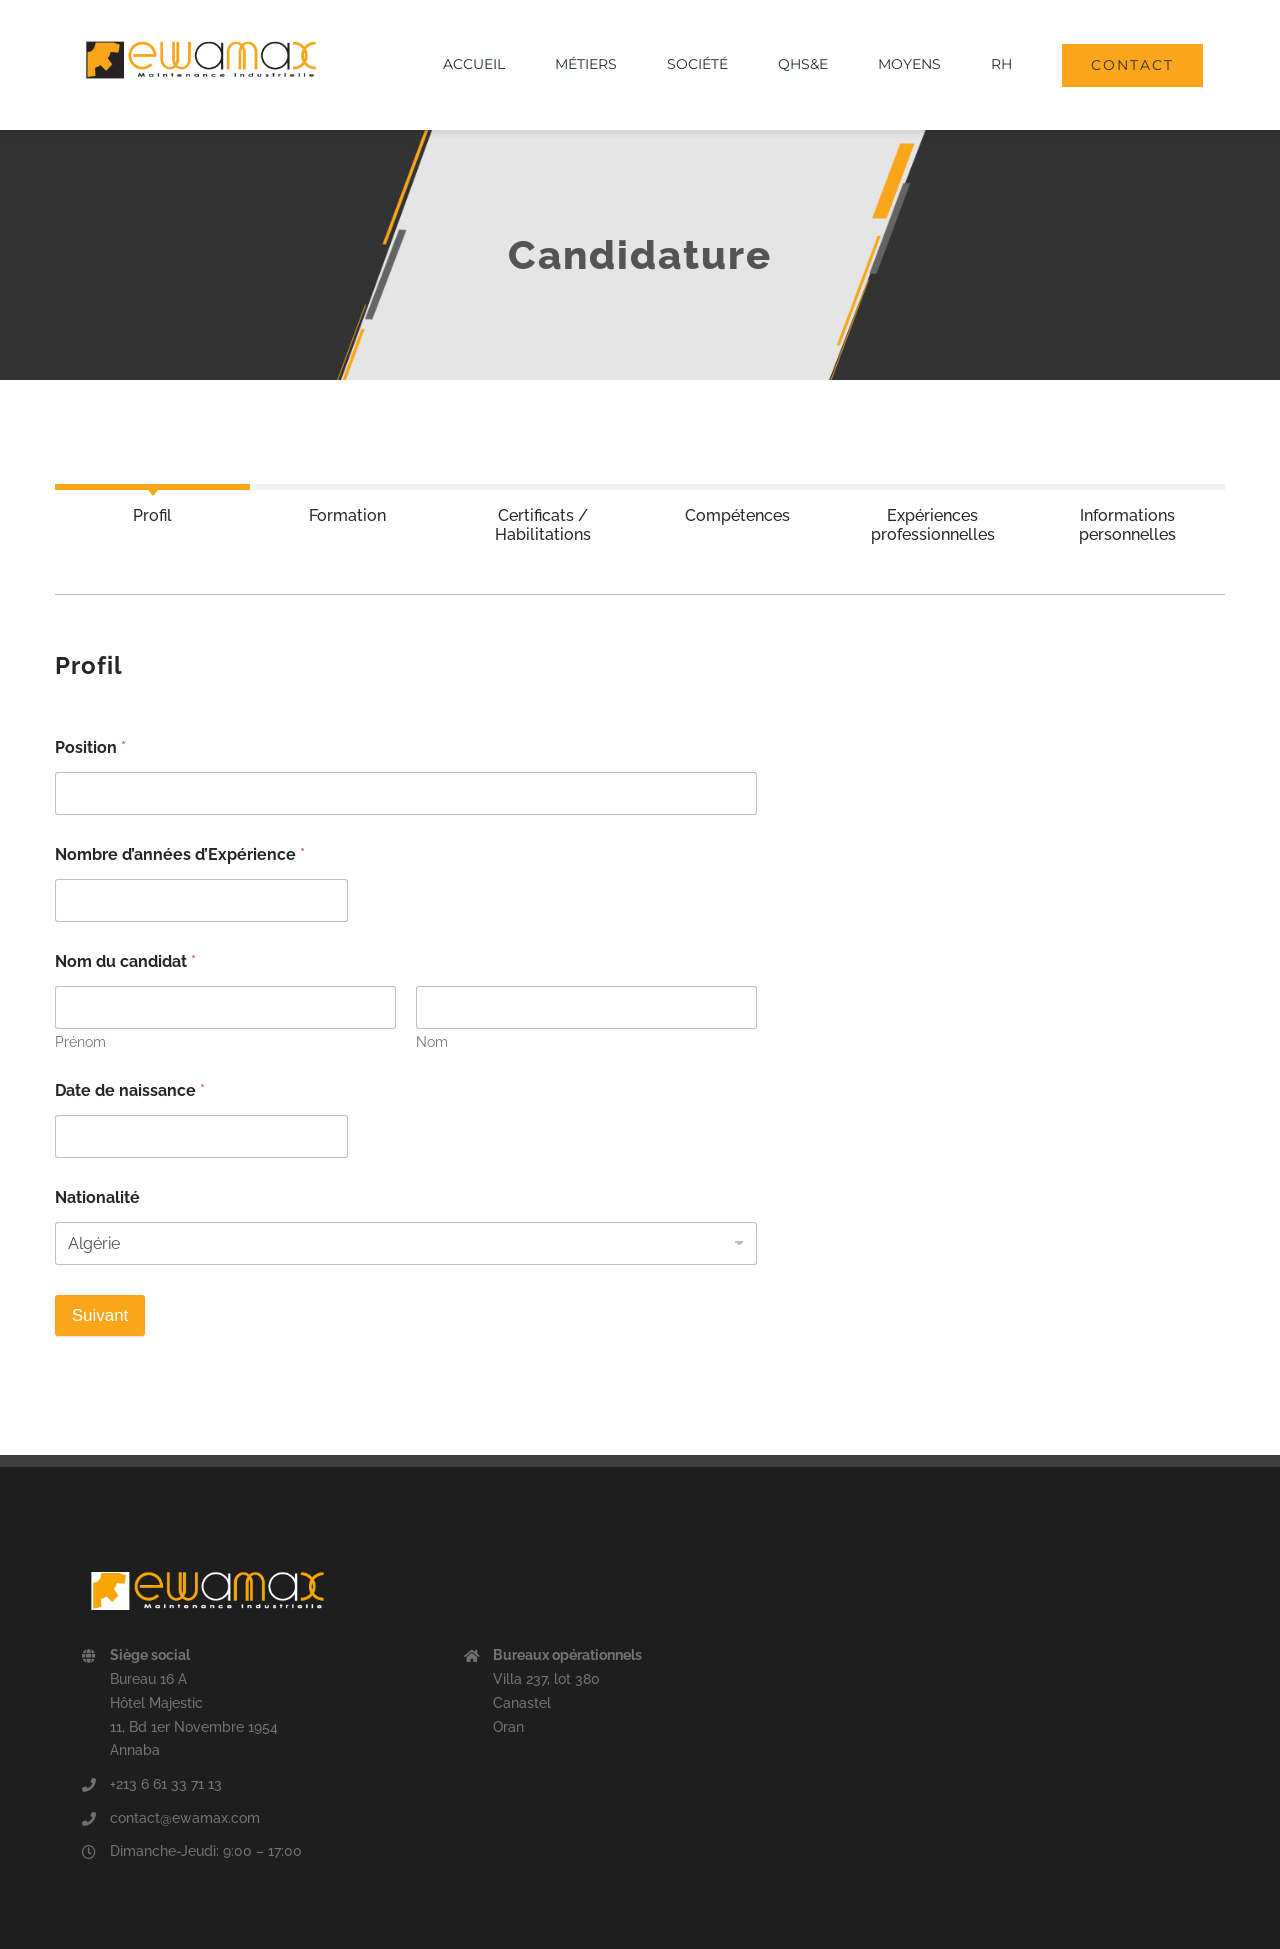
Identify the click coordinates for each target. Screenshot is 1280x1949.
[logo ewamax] (201, 32)
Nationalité (97, 1197)
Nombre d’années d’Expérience (180, 854)
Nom (432, 1042)
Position (90, 747)
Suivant (100, 1315)
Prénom (80, 1042)
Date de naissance (130, 1090)
